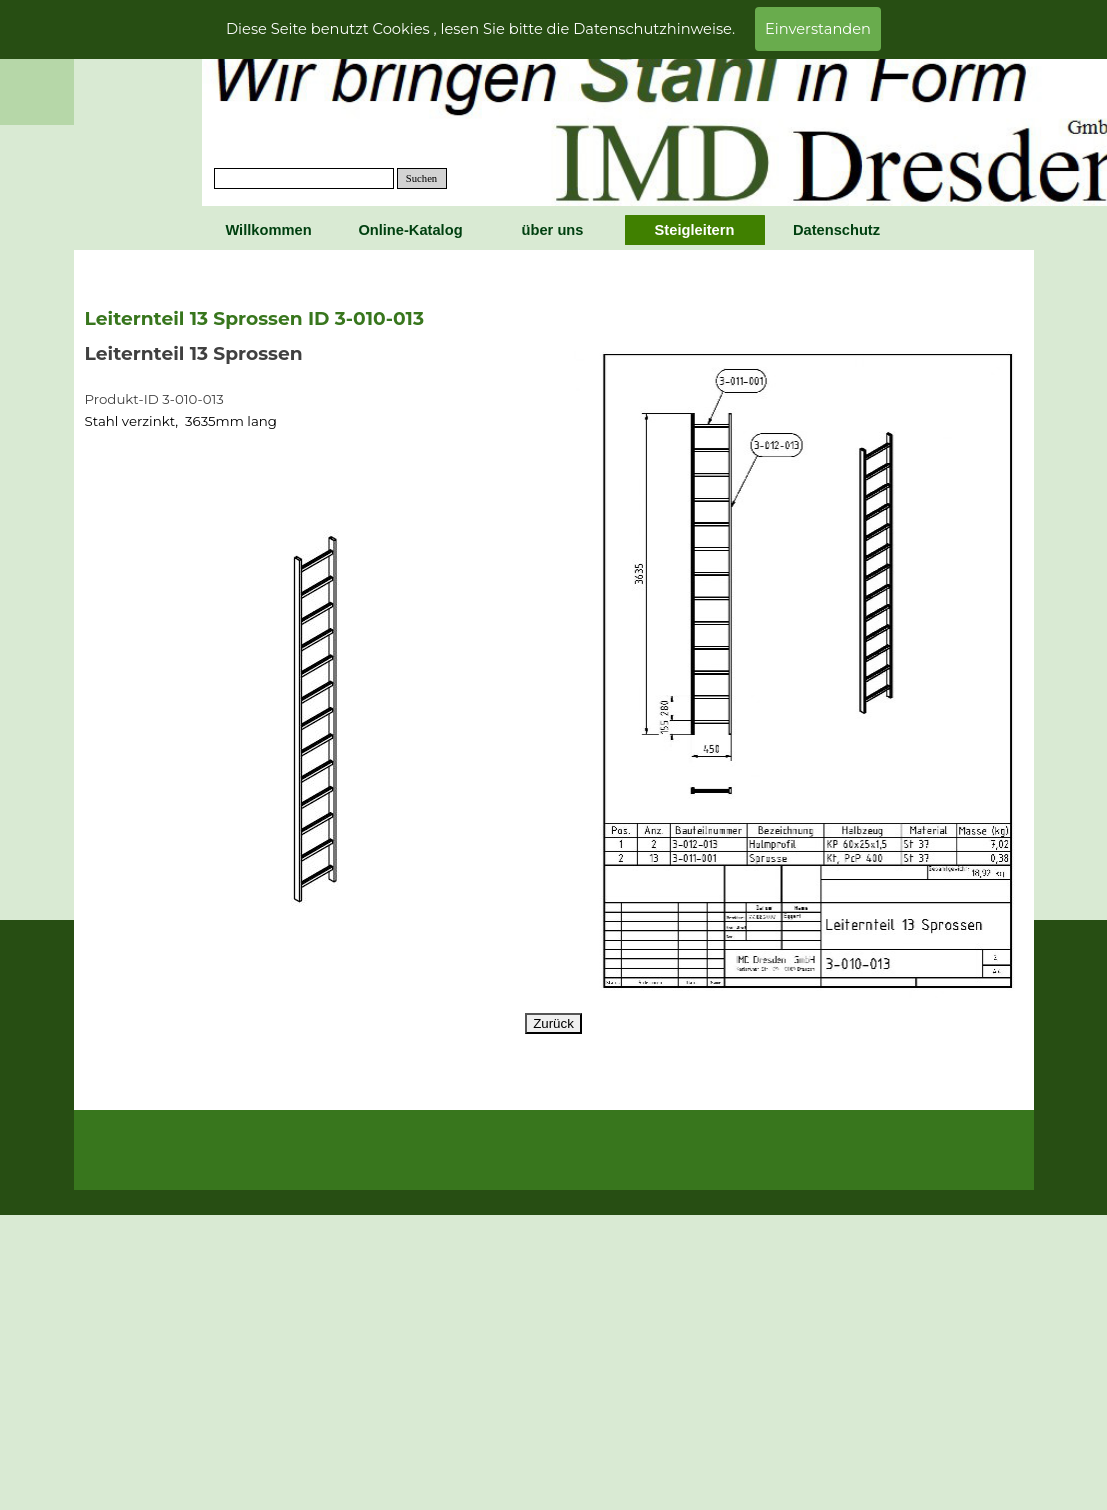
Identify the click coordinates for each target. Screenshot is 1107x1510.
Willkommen (268, 230)
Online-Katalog (410, 230)
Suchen (421, 178)
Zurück (553, 1023)
